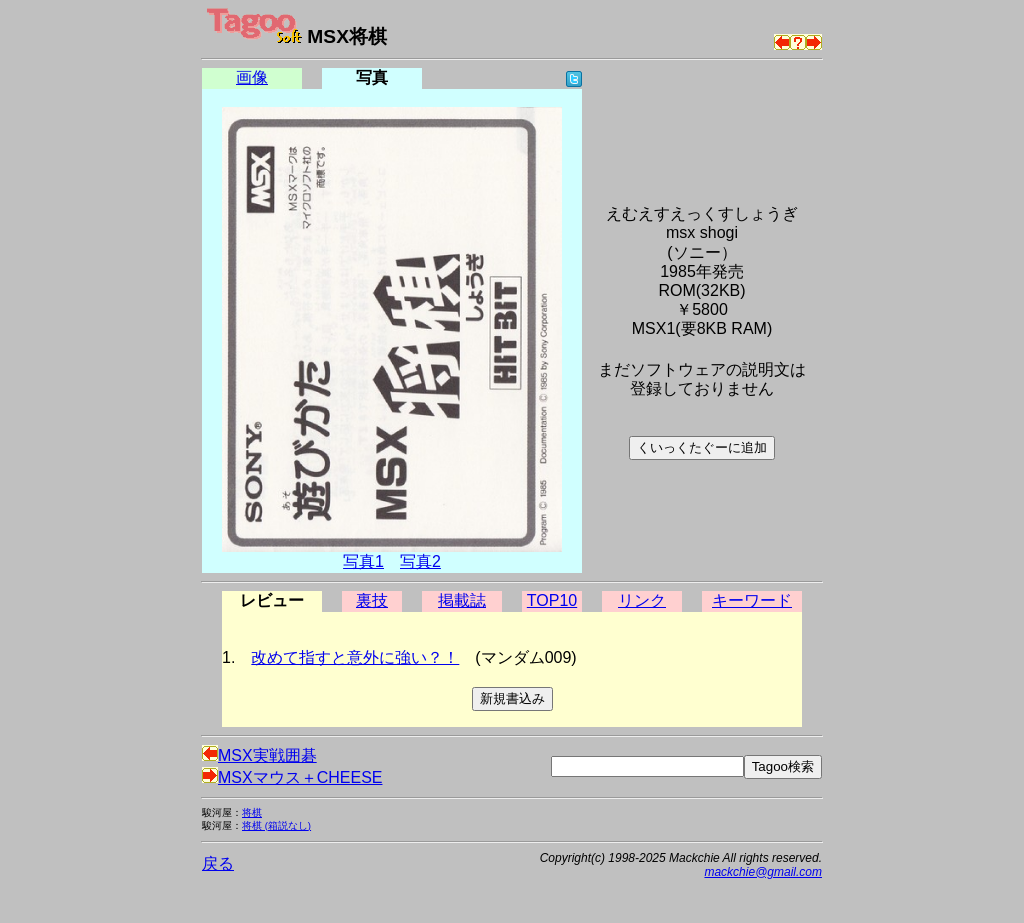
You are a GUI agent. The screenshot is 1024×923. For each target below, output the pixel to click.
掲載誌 (462, 600)
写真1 (363, 561)
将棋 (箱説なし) (276, 825)
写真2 (420, 561)
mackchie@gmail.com (763, 872)
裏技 (372, 600)
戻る (218, 863)
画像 (252, 77)
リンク (642, 600)
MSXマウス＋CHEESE (292, 777)
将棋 (252, 812)
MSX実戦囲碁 (259, 755)
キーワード (752, 600)
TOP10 (552, 600)
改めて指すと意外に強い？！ (355, 657)
